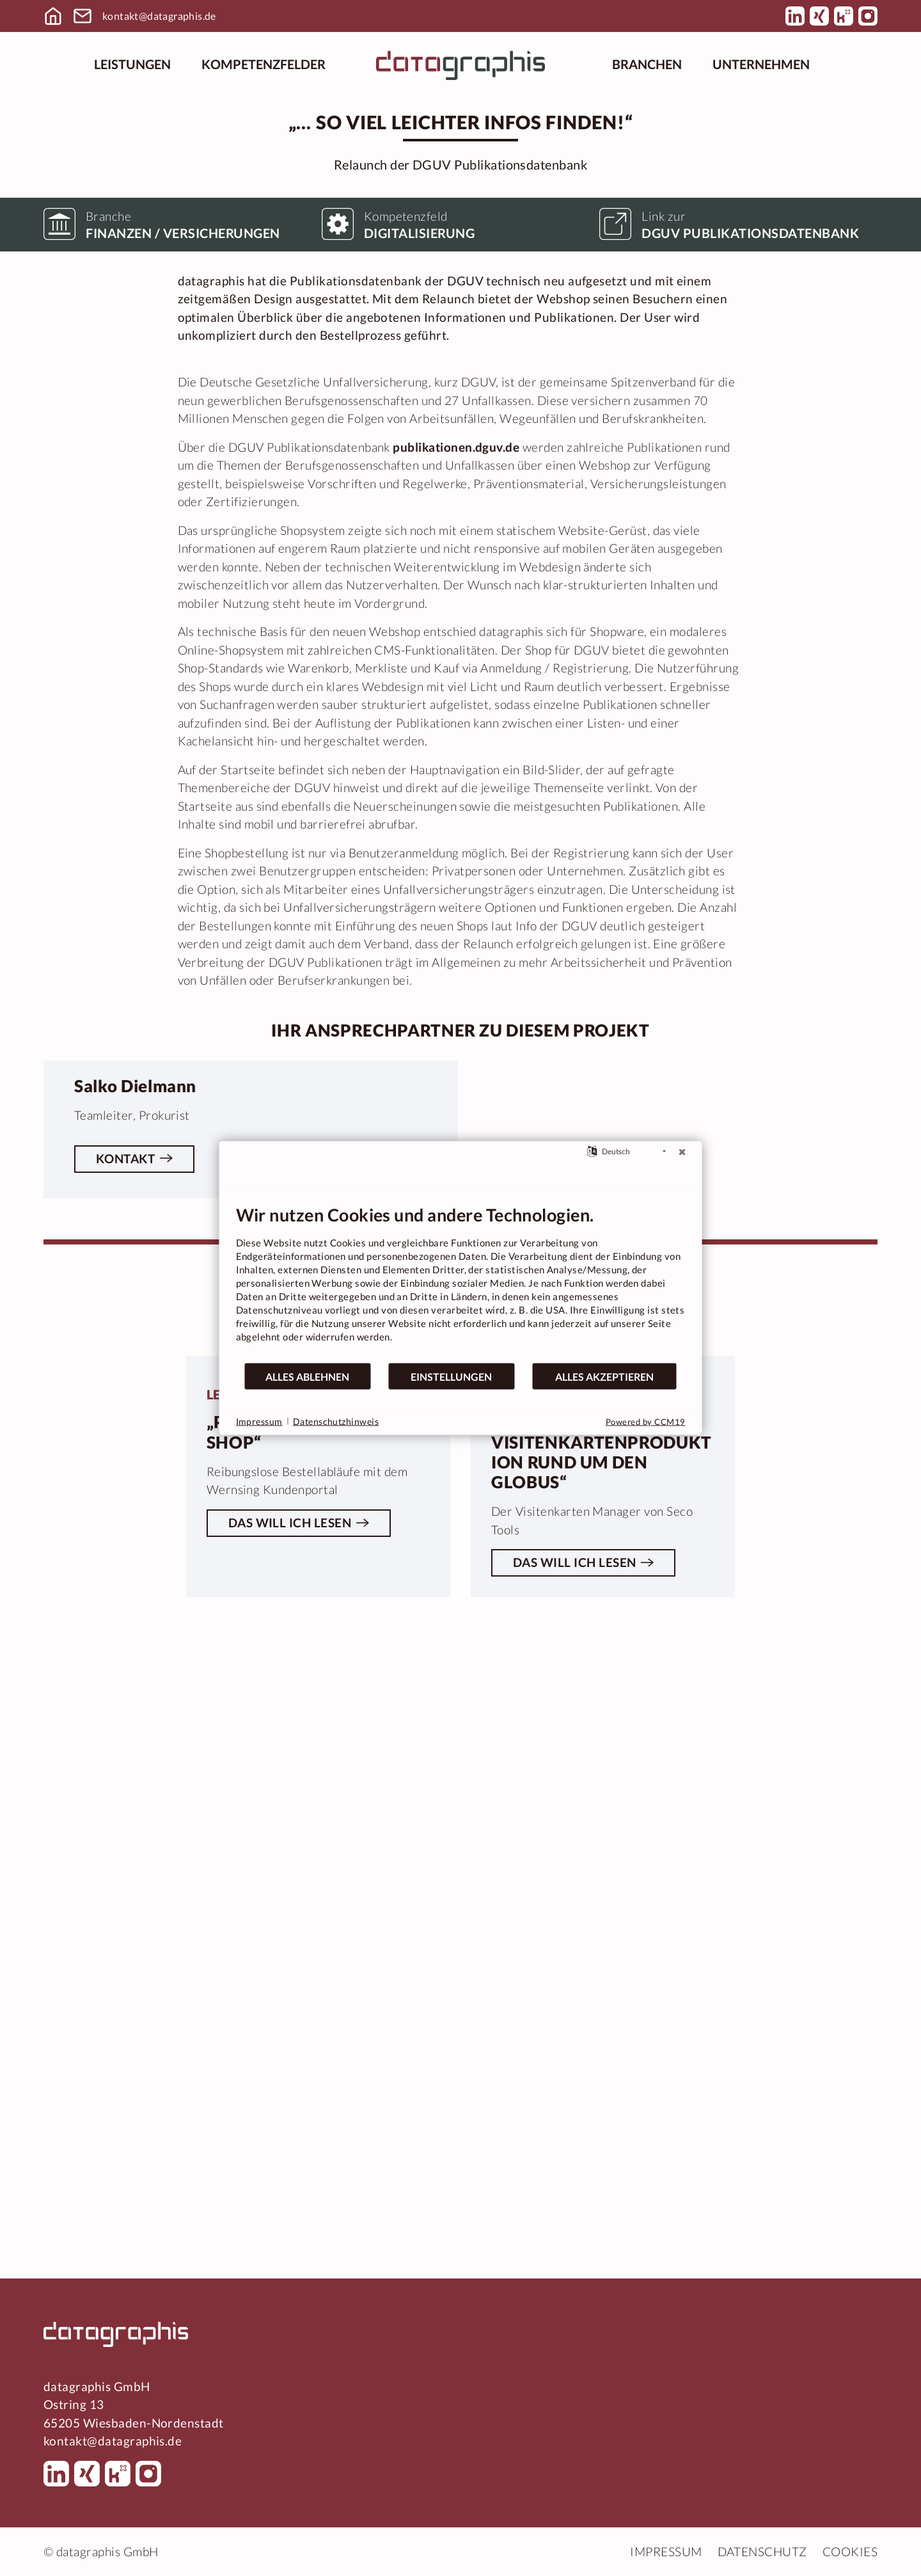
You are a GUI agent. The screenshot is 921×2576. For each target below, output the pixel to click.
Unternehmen (761, 64)
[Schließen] (682, 1151)
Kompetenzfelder (263, 64)
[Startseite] (460, 64)
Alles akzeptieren (604, 1376)
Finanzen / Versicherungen (183, 682)
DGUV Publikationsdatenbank (750, 682)
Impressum (666, 2551)
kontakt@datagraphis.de (159, 16)
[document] (461, 1283)
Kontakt (125, 1651)
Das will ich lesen (289, 2178)
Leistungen (132, 64)
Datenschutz (762, 2551)
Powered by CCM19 (646, 1422)
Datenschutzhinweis (336, 1420)
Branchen (647, 64)
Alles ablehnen (307, 1376)
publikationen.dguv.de (456, 896)
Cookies (850, 2551)
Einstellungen (451, 1376)
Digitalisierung (419, 682)
